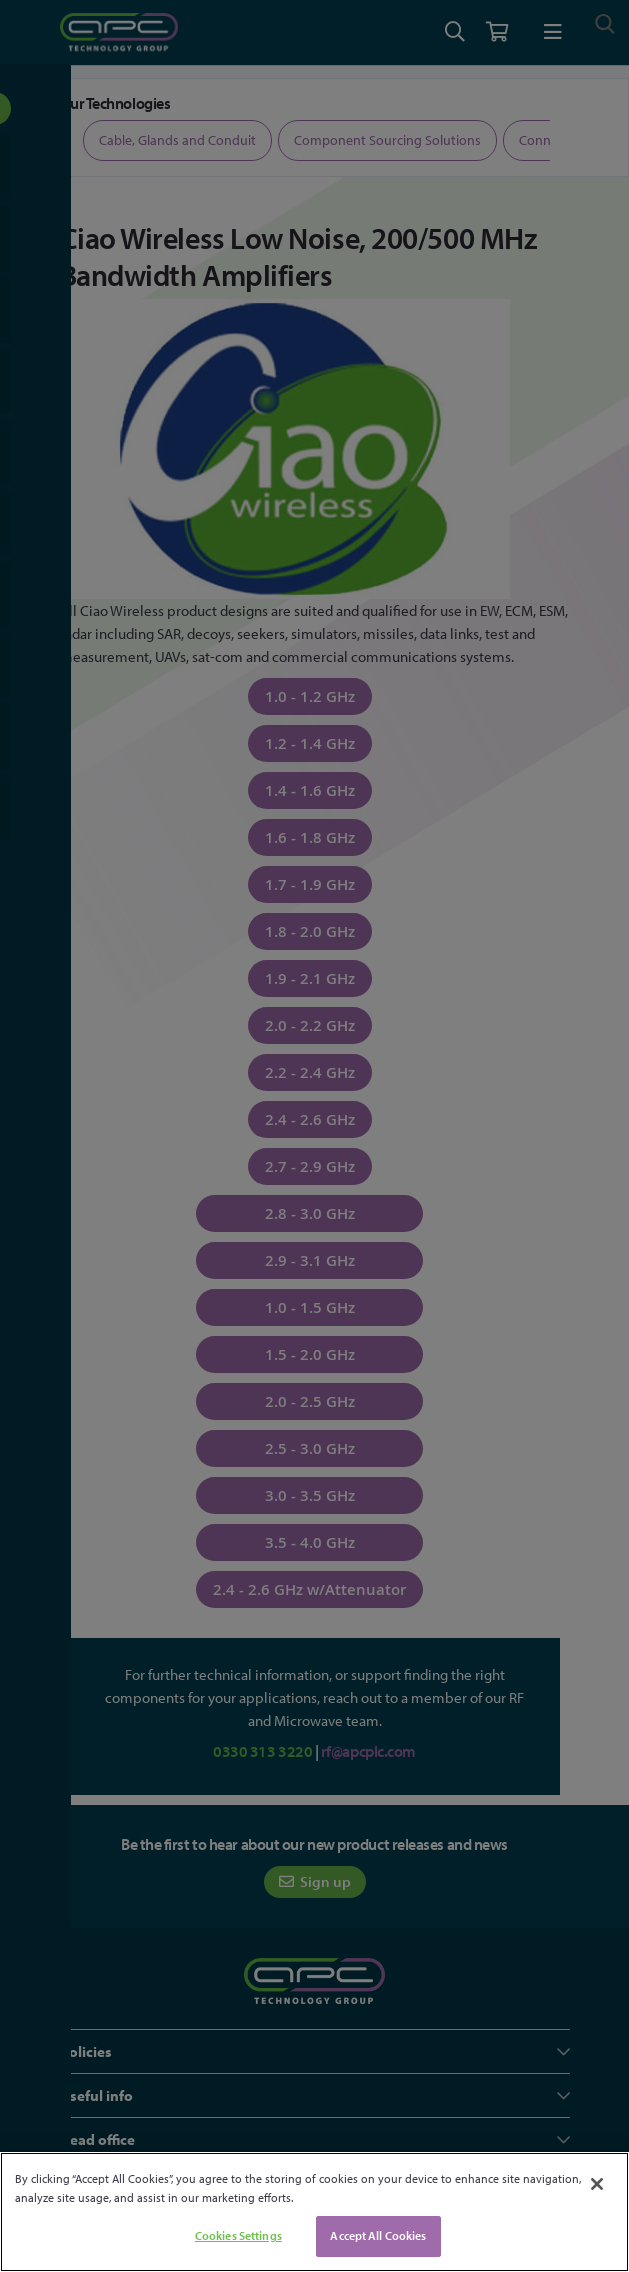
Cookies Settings (238, 2235)
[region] (314, 2212)
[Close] (597, 2184)
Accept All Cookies (378, 2235)
